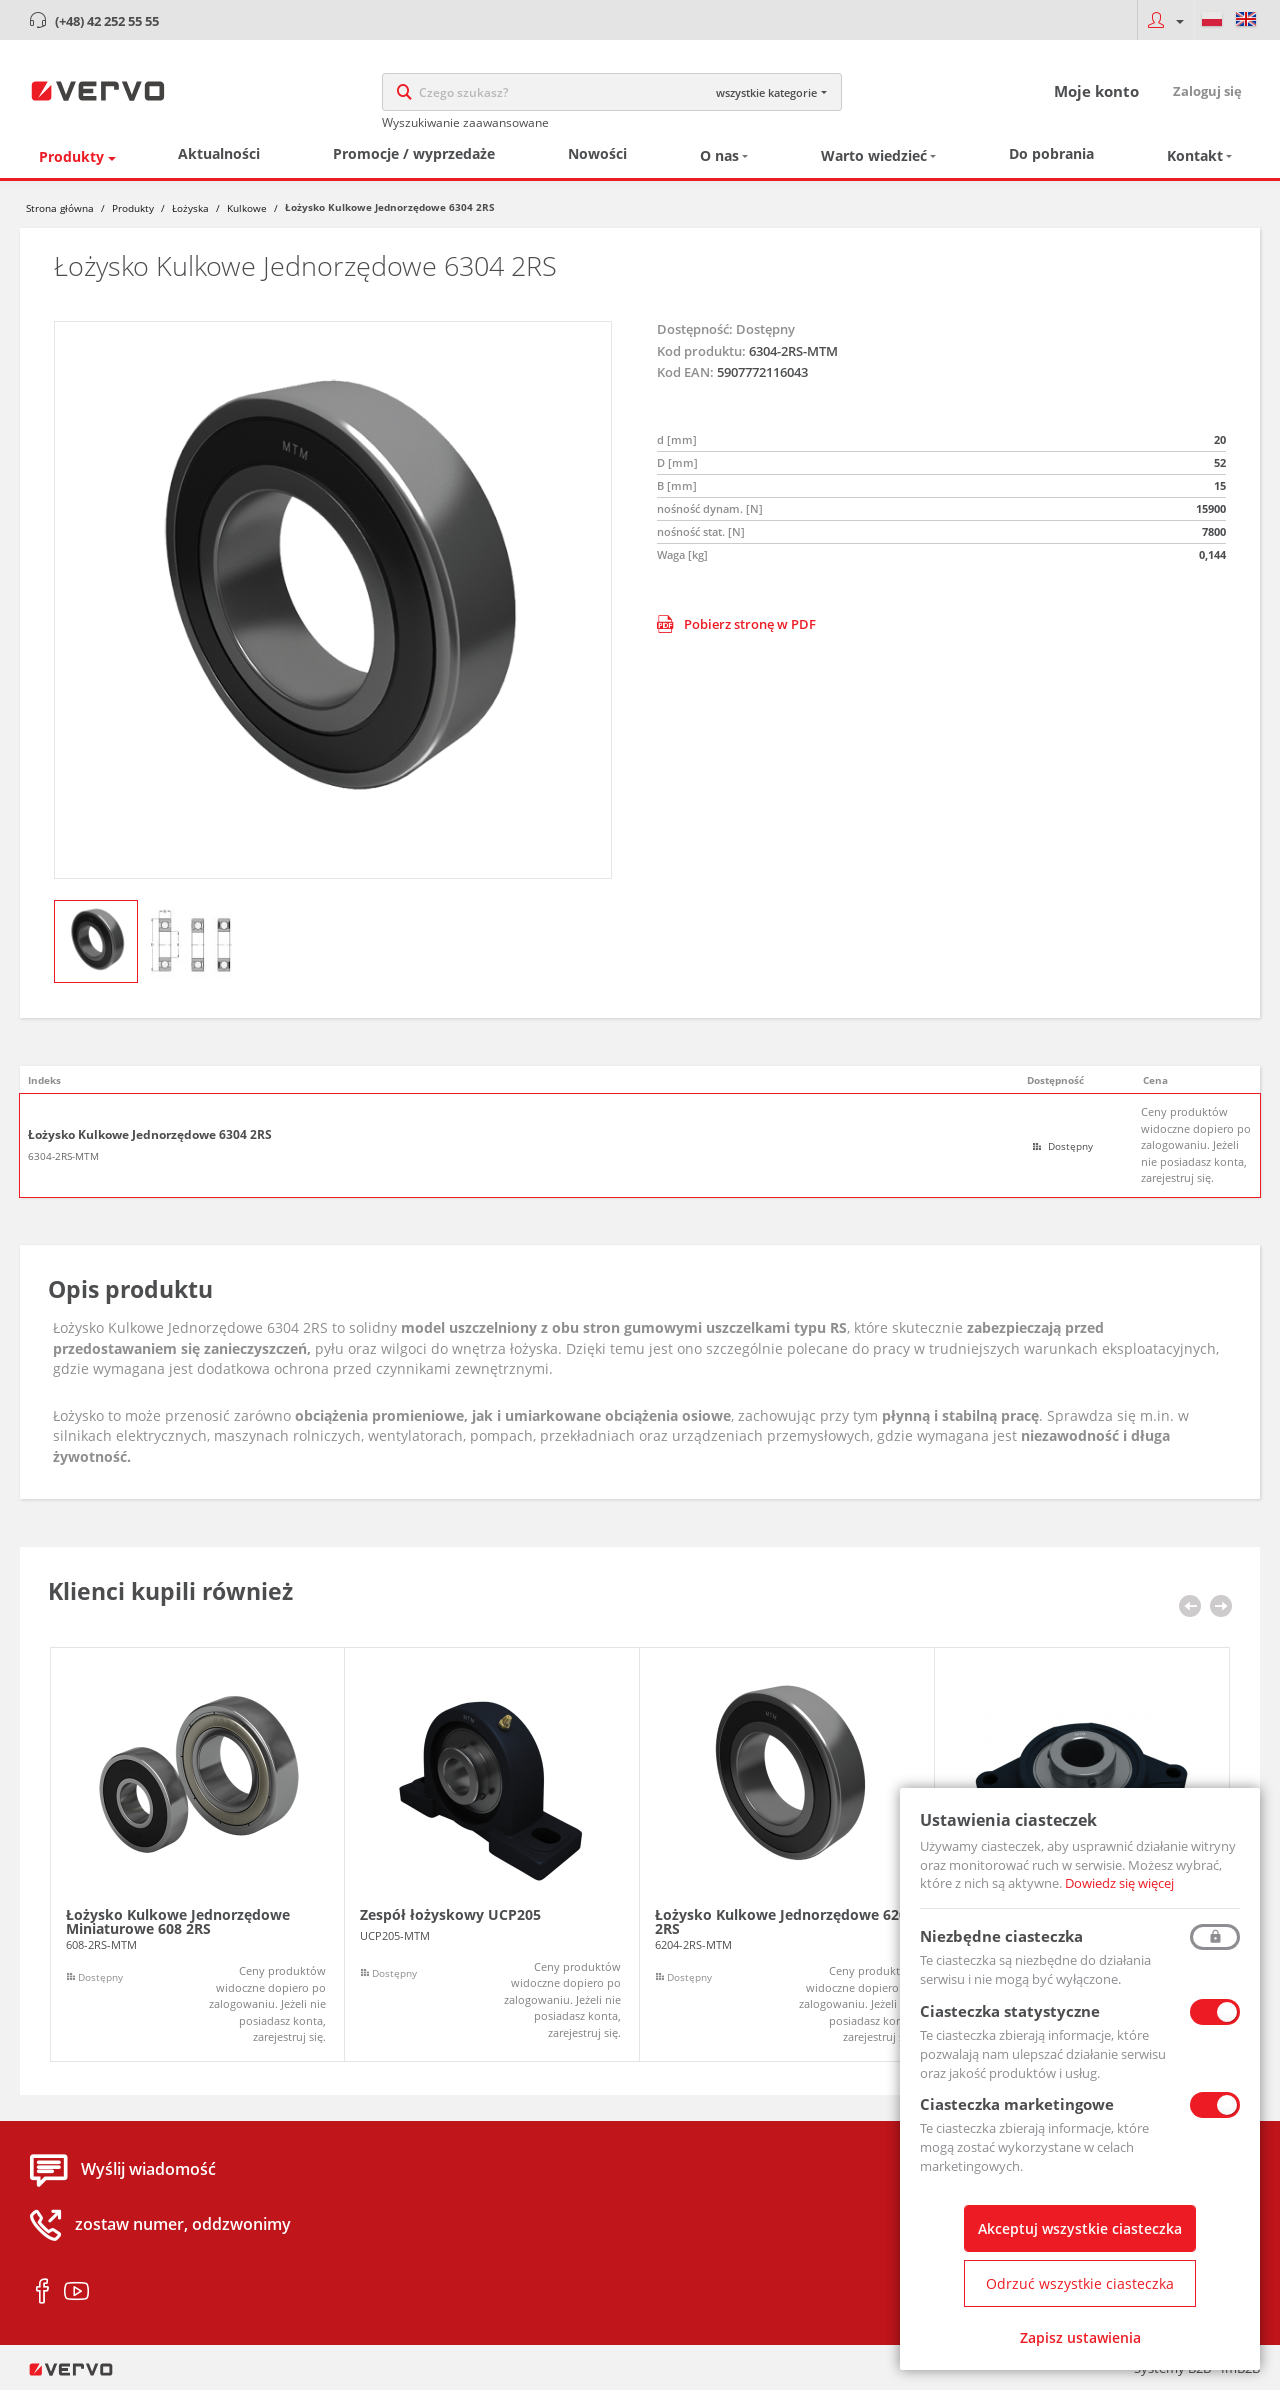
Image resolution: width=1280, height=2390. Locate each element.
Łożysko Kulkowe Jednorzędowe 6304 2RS (150, 1135)
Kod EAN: (685, 372)
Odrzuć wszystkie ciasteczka (1080, 2283)
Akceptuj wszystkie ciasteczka (1080, 2228)
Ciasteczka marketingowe (1017, 2104)
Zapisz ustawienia (1080, 2337)
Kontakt (1195, 155)
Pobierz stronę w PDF (736, 624)
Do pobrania (1051, 153)
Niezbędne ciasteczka (1001, 1936)
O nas (719, 155)
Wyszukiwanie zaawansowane (465, 122)
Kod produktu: (701, 351)
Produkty (71, 156)
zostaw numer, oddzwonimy (183, 2224)
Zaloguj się (1207, 91)
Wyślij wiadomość (148, 2169)
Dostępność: (695, 329)
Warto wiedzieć (874, 155)
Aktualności (219, 153)
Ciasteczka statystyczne (1010, 2011)
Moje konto (1096, 91)
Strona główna (60, 208)
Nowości (597, 153)
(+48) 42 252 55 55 (107, 21)
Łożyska (190, 208)
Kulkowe (247, 208)
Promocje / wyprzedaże (414, 153)
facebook (42, 2292)
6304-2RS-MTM (63, 1156)
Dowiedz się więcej (1119, 1883)
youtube (76, 2292)
